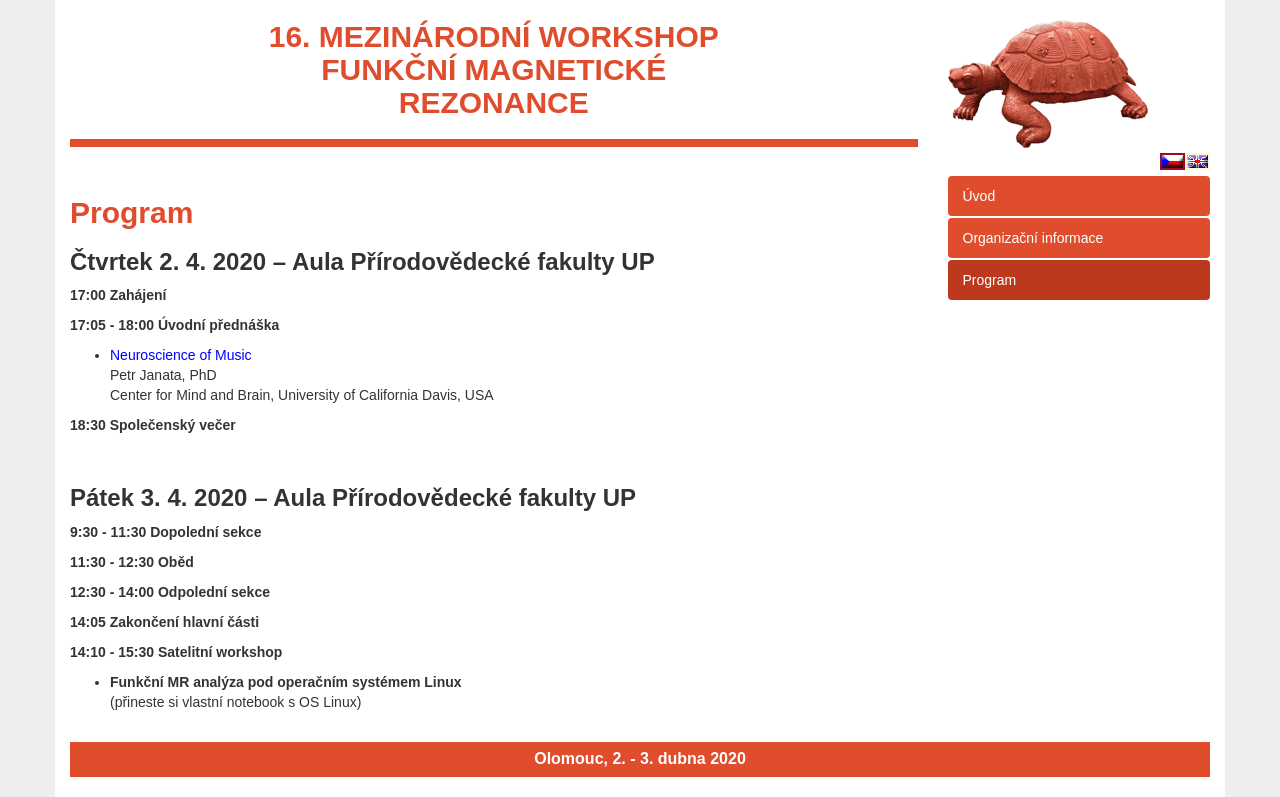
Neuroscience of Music (181, 355)
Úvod (979, 196)
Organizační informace (1033, 238)
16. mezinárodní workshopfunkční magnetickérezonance (494, 69)
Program (990, 280)
